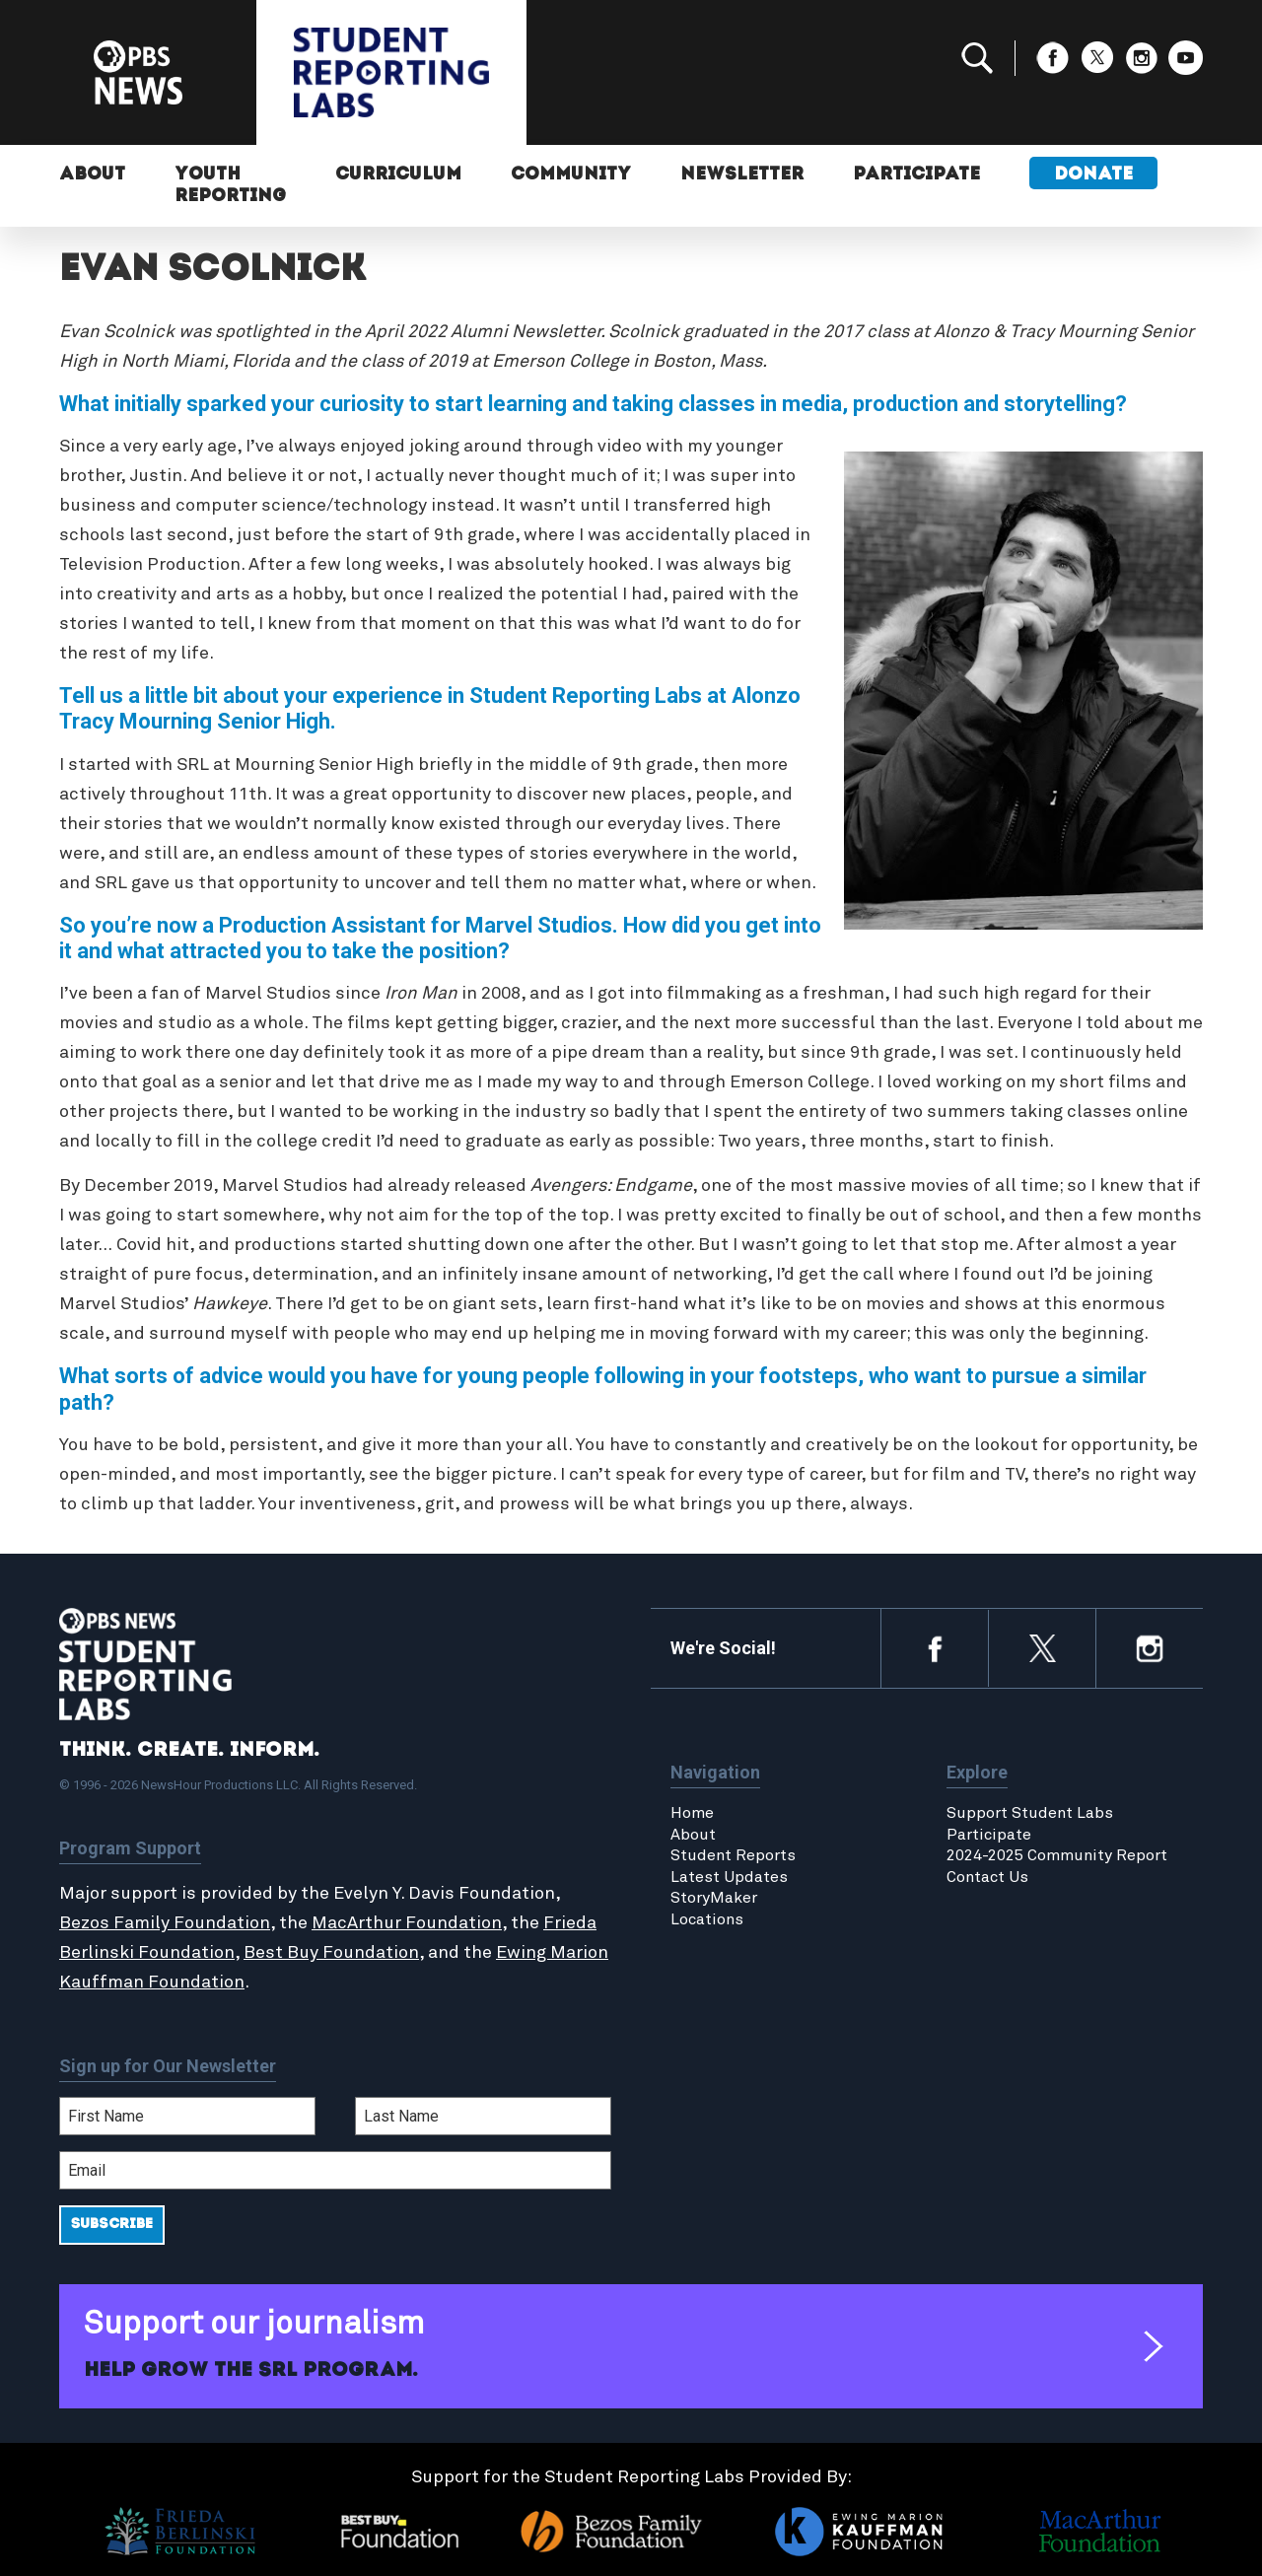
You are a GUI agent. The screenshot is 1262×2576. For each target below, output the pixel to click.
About (92, 175)
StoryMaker (713, 1898)
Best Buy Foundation (331, 1953)
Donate (1093, 175)
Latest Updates (729, 1877)
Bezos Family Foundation (164, 1923)
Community (571, 175)
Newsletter (742, 175)
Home (692, 1813)
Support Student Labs (1029, 1813)
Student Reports (733, 1855)
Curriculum (398, 175)
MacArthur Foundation (407, 1923)
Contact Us (987, 1877)
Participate (916, 175)
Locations (706, 1919)
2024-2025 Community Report (1056, 1855)
